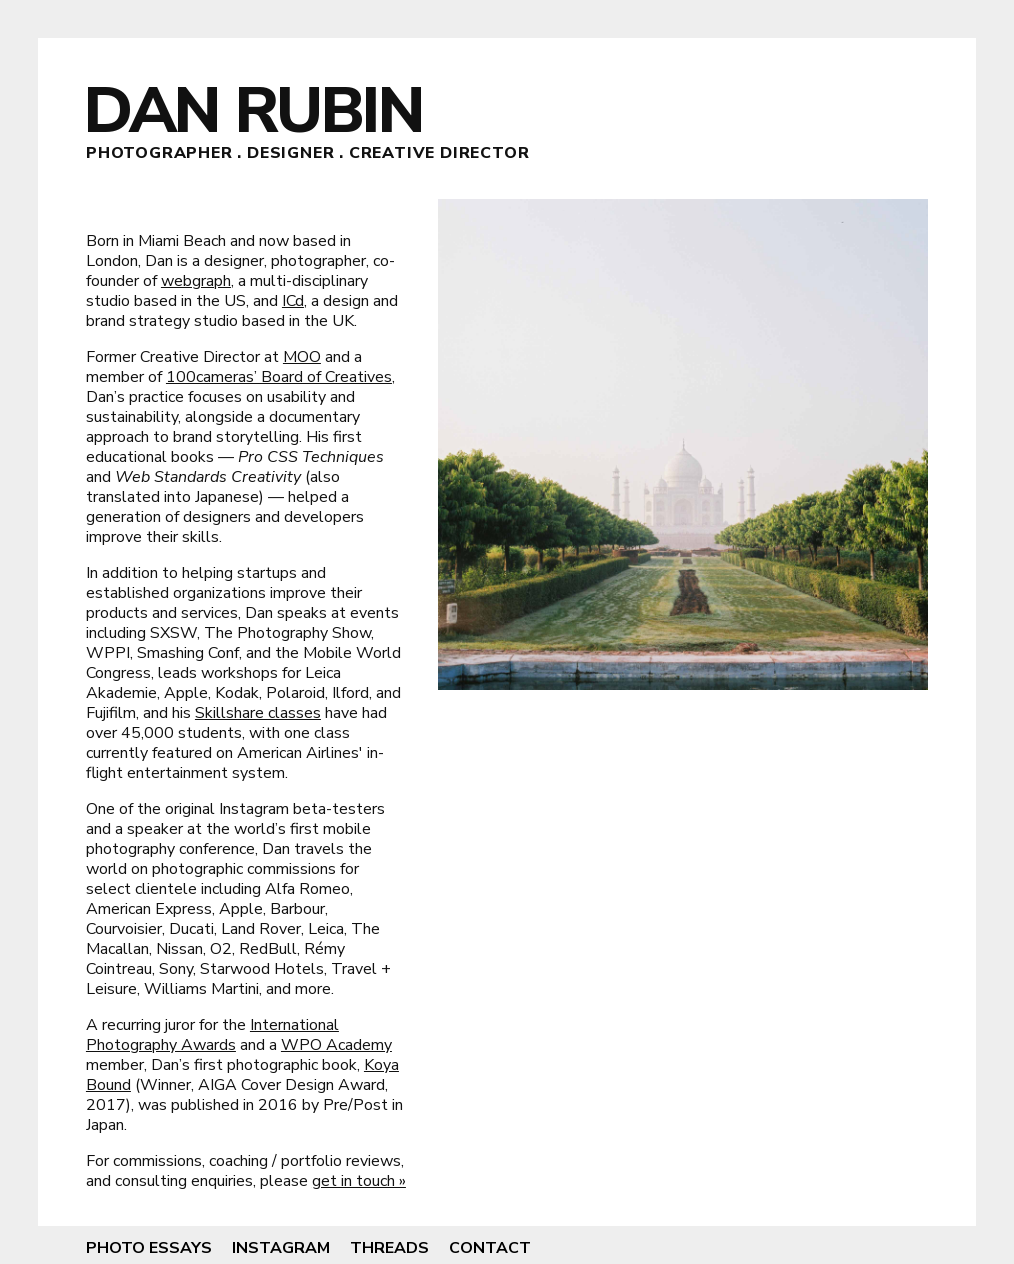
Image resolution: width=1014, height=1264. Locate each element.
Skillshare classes (258, 713)
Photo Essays (149, 1248)
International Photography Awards (212, 1035)
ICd (293, 301)
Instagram (281, 1248)
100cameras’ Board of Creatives (279, 377)
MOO (302, 357)
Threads (389, 1248)
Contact (490, 1248)
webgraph (196, 281)
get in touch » (359, 1181)
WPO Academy (336, 1045)
